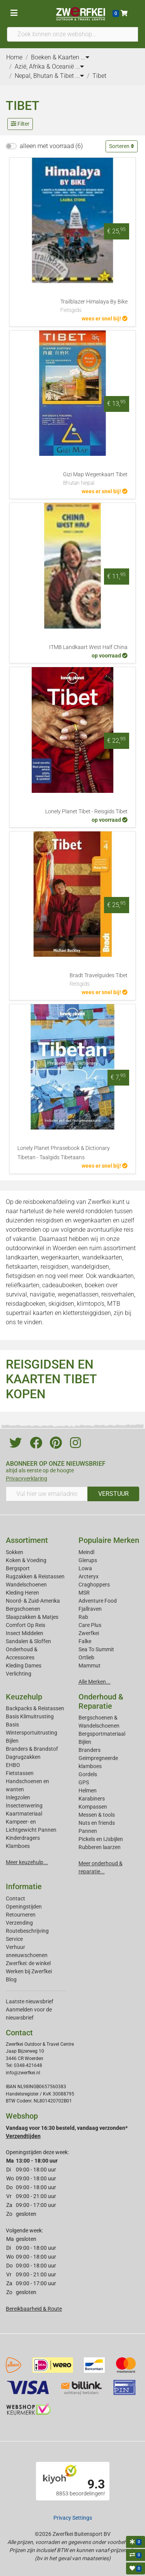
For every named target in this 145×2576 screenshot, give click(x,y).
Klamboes (18, 1846)
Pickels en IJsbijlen (100, 1839)
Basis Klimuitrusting (30, 1716)
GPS (83, 1782)
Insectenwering (24, 1805)
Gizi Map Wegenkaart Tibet (95, 479)
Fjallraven (90, 1609)
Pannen (87, 1831)
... (85, 57)
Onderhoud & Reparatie (100, 1701)
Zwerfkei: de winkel (28, 1963)
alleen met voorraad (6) (51, 146)
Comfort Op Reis (25, 1625)
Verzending (19, 1923)
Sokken (14, 1552)
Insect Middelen (24, 1633)
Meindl (86, 1552)
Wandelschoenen (26, 1584)
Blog (11, 1979)
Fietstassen (20, 1773)
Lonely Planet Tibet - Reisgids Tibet (86, 811)
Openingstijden (24, 1906)
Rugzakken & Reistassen (35, 1576)
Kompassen (92, 1807)
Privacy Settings (72, 2518)
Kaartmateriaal (24, 1814)
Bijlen (12, 1741)
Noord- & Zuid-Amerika (33, 1601)
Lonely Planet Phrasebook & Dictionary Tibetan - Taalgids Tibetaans (63, 1153)
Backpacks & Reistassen (35, 1708)
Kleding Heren (22, 1593)
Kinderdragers (23, 1838)
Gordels (87, 1774)
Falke (84, 1641)
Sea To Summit (96, 1649)
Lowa (85, 1568)
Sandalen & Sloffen (28, 1641)
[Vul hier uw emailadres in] (47, 1494)
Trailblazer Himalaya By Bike (94, 306)
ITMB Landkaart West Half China (88, 647)
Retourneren (21, 1915)
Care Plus (89, 1625)
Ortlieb (86, 1657)
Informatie (24, 1886)
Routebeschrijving (27, 1931)
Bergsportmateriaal (101, 1734)
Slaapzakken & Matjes (32, 1617)
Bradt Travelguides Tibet (99, 980)
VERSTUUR (113, 1493)
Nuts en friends (96, 1823)
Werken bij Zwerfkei (29, 1971)
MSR (84, 1593)
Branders (89, 1750)
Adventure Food (97, 1601)
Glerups (87, 1560)
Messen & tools (96, 1815)
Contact (15, 1898)
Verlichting (18, 1674)
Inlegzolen (18, 1797)
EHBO (13, 1765)
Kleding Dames (23, 1665)
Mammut (89, 1665)
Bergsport (18, 1568)
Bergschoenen (23, 1609)
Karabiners (91, 1798)
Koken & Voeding (26, 1560)
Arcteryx (88, 1576)
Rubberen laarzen (99, 1847)
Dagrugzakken (23, 1757)
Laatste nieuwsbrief (29, 2001)
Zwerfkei (88, 1633)
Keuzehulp (24, 1696)
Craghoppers (94, 1584)
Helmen (87, 1790)
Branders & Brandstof (32, 1749)
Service (14, 1939)
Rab (83, 1617)
